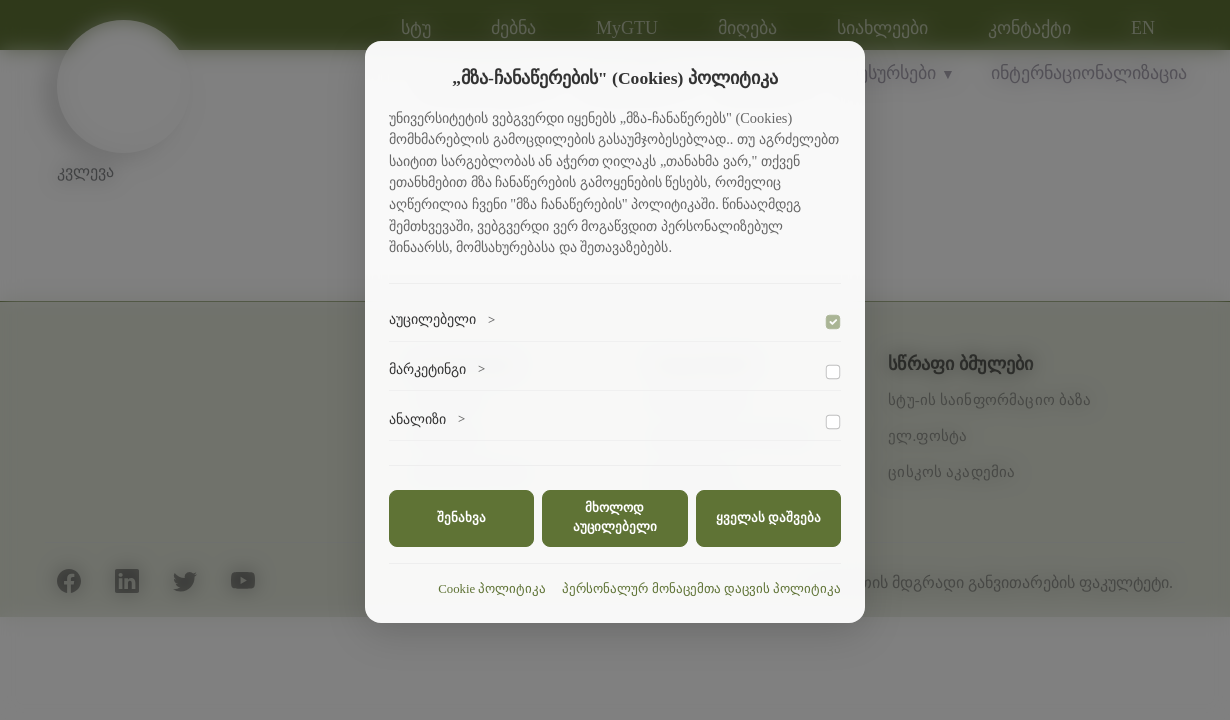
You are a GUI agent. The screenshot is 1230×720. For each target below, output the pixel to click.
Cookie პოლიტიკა (492, 589)
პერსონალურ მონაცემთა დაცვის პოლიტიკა (701, 589)
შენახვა (461, 518)
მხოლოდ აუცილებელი (615, 517)
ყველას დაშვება (768, 518)
